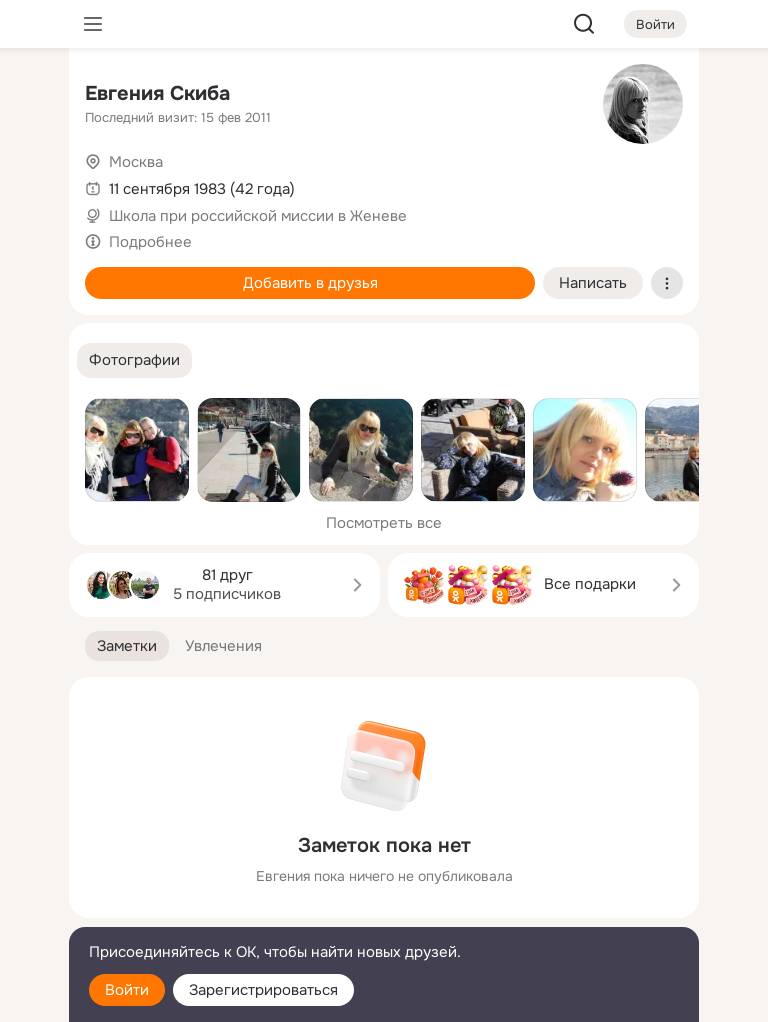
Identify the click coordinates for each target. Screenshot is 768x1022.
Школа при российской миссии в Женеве (258, 216)
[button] (134, 360)
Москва (136, 162)
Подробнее (150, 242)
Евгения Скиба (157, 93)
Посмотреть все (384, 523)
